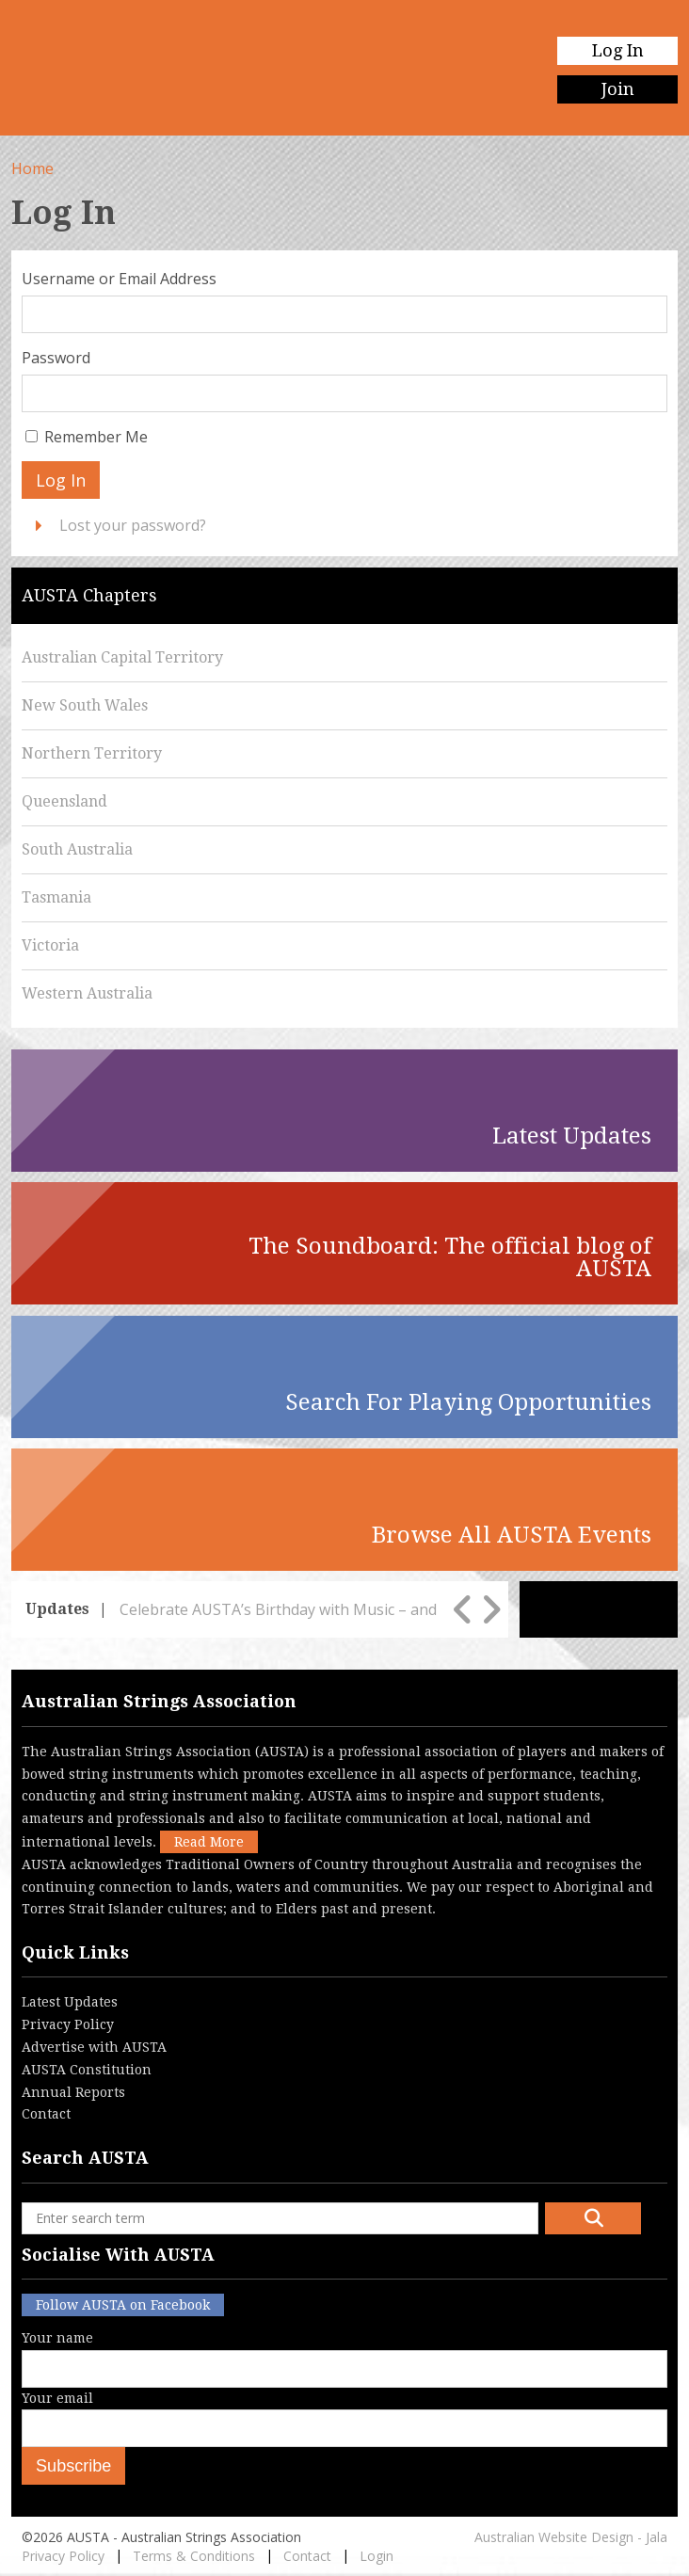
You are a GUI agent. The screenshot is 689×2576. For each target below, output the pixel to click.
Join (617, 89)
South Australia (77, 849)
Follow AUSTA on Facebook (123, 2304)
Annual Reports (73, 2092)
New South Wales (85, 705)
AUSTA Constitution (87, 2069)
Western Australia (87, 993)
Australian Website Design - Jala (570, 2537)
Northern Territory (92, 753)
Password (56, 357)
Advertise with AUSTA (94, 2047)
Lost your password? (132, 525)
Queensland (64, 801)
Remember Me (96, 436)
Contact (46, 2113)
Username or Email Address (119, 278)
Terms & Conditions (194, 2556)
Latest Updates (70, 2001)
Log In (618, 50)
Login (376, 2556)
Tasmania (56, 897)
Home (32, 168)
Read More (209, 1841)
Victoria (50, 945)
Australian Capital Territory (122, 657)
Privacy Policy (68, 2024)
